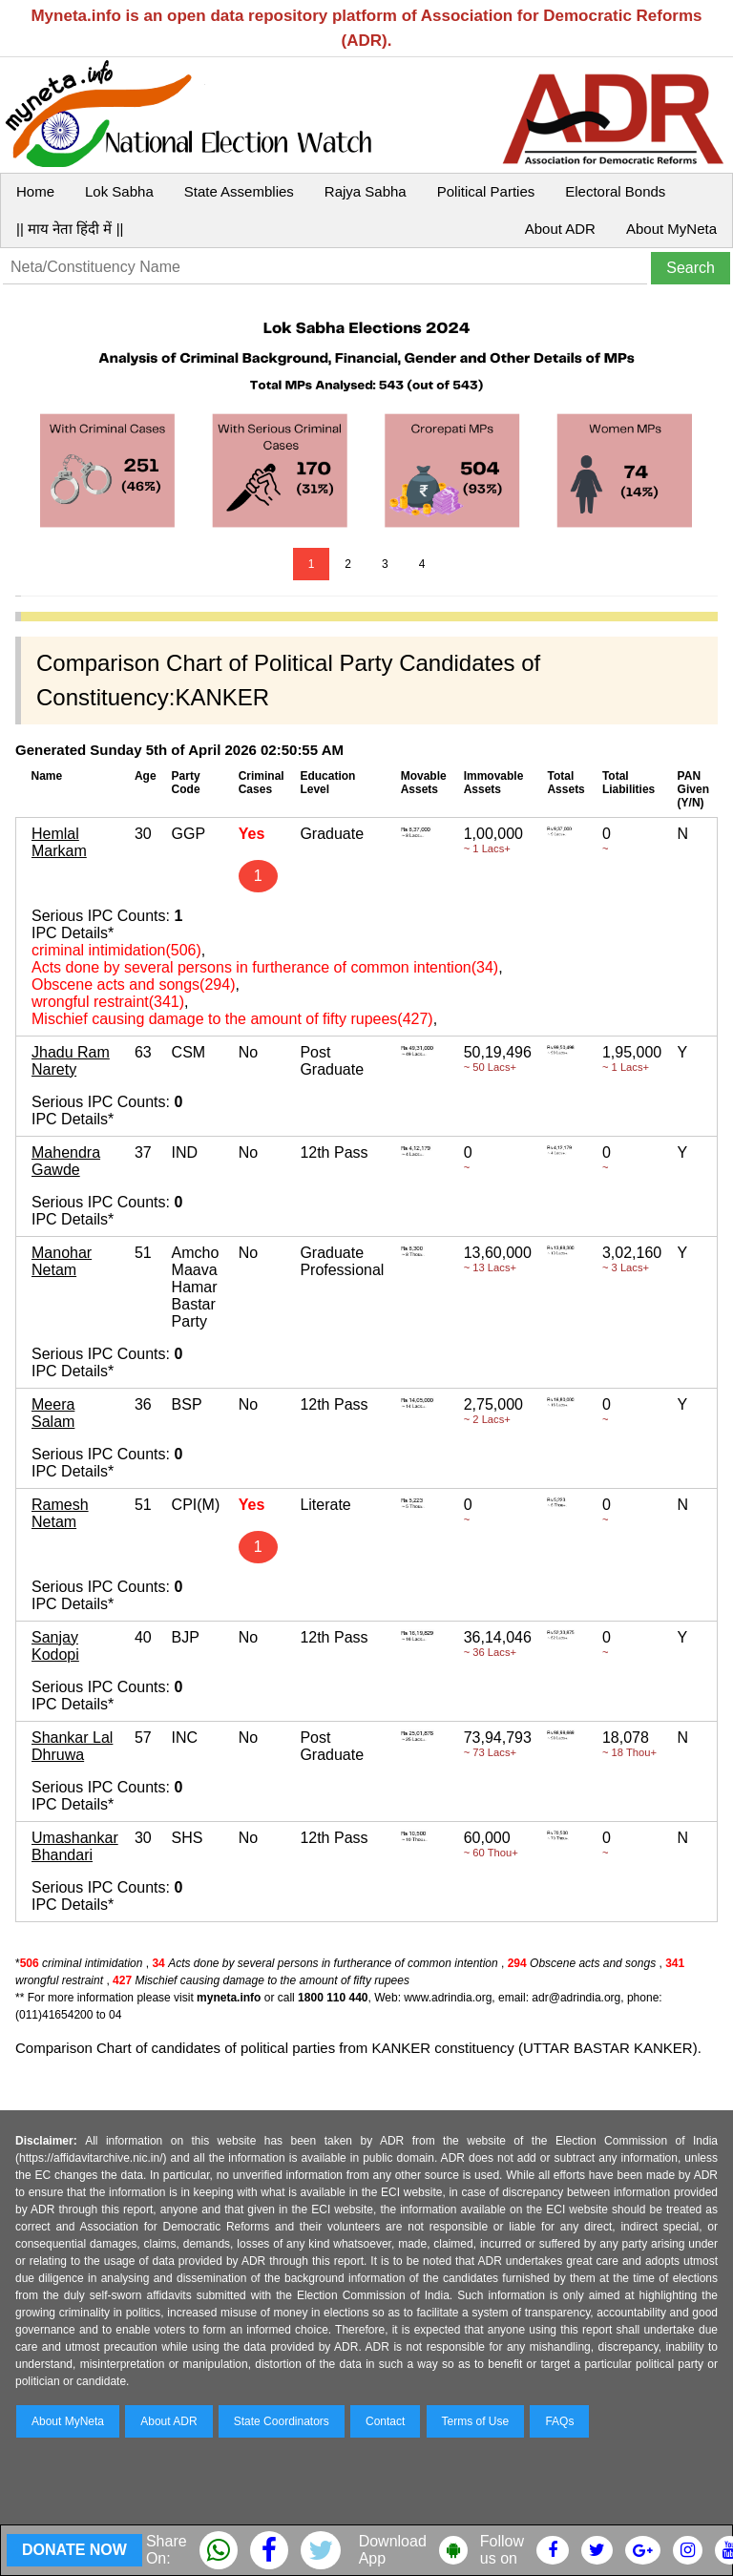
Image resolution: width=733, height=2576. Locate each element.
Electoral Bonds (615, 191)
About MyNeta (671, 228)
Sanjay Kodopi (55, 1646)
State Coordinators (281, 2421)
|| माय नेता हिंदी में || (69, 228)
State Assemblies (239, 191)
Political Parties (486, 191)
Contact (385, 2421)
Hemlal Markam (59, 842)
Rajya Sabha (366, 191)
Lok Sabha (119, 191)
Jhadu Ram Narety (70, 1061)
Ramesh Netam (60, 1513)
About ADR (560, 228)
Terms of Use (476, 2421)
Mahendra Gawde (65, 1161)
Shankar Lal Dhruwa (72, 1746)
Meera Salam (52, 1413)
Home (35, 191)
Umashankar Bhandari (74, 1846)
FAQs (559, 2421)
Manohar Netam (61, 1261)
